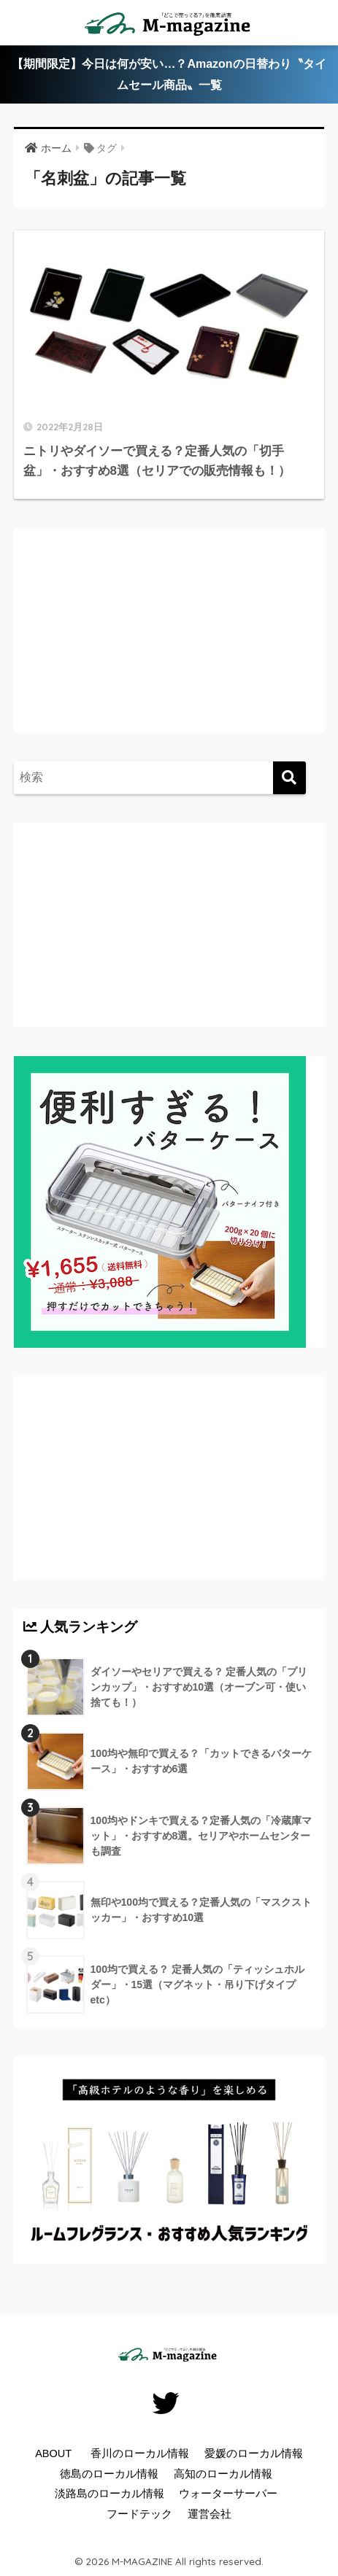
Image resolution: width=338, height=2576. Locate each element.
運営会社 (209, 2514)
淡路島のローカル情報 (109, 2493)
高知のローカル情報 (223, 2474)
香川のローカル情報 (140, 2453)
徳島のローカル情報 (109, 2474)
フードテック (139, 2514)
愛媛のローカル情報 (253, 2453)
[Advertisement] (145, 645)
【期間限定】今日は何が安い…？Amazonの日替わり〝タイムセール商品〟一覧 (169, 74)
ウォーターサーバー (228, 2493)
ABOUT (53, 2453)
